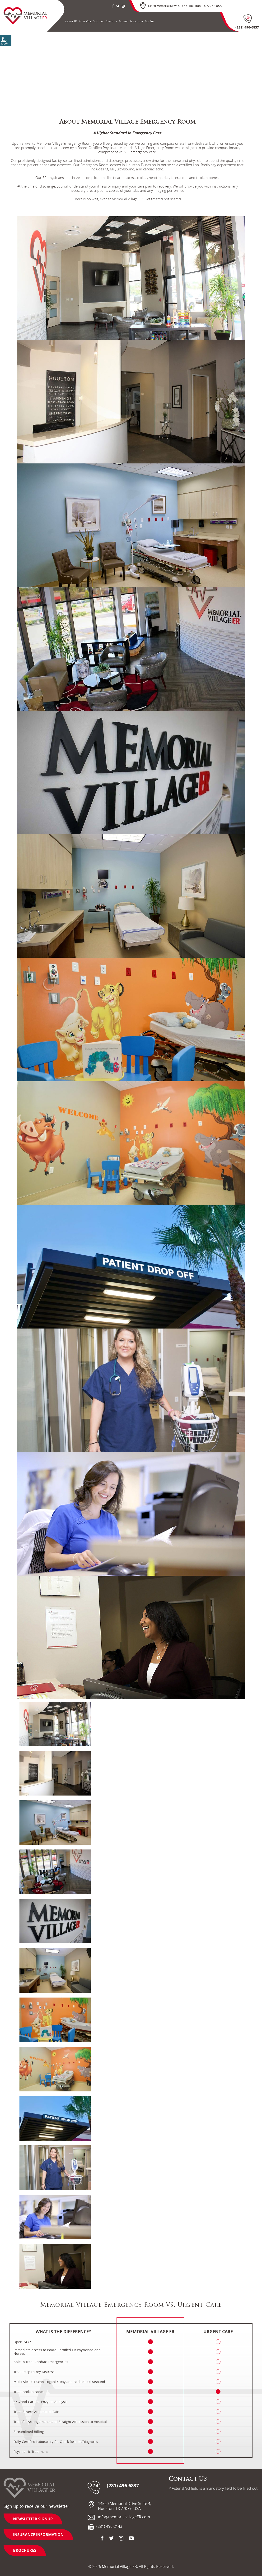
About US (71, 21)
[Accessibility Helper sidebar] (5, 40)
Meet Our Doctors (92, 21)
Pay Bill (149, 21)
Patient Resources (130, 21)
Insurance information (38, 2534)
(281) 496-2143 (109, 2526)
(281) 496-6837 (123, 2485)
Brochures (24, 2550)
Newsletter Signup (33, 2519)
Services (111, 21)
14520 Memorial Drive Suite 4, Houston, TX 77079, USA (185, 6)
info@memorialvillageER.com (124, 2516)
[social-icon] (113, 6)
